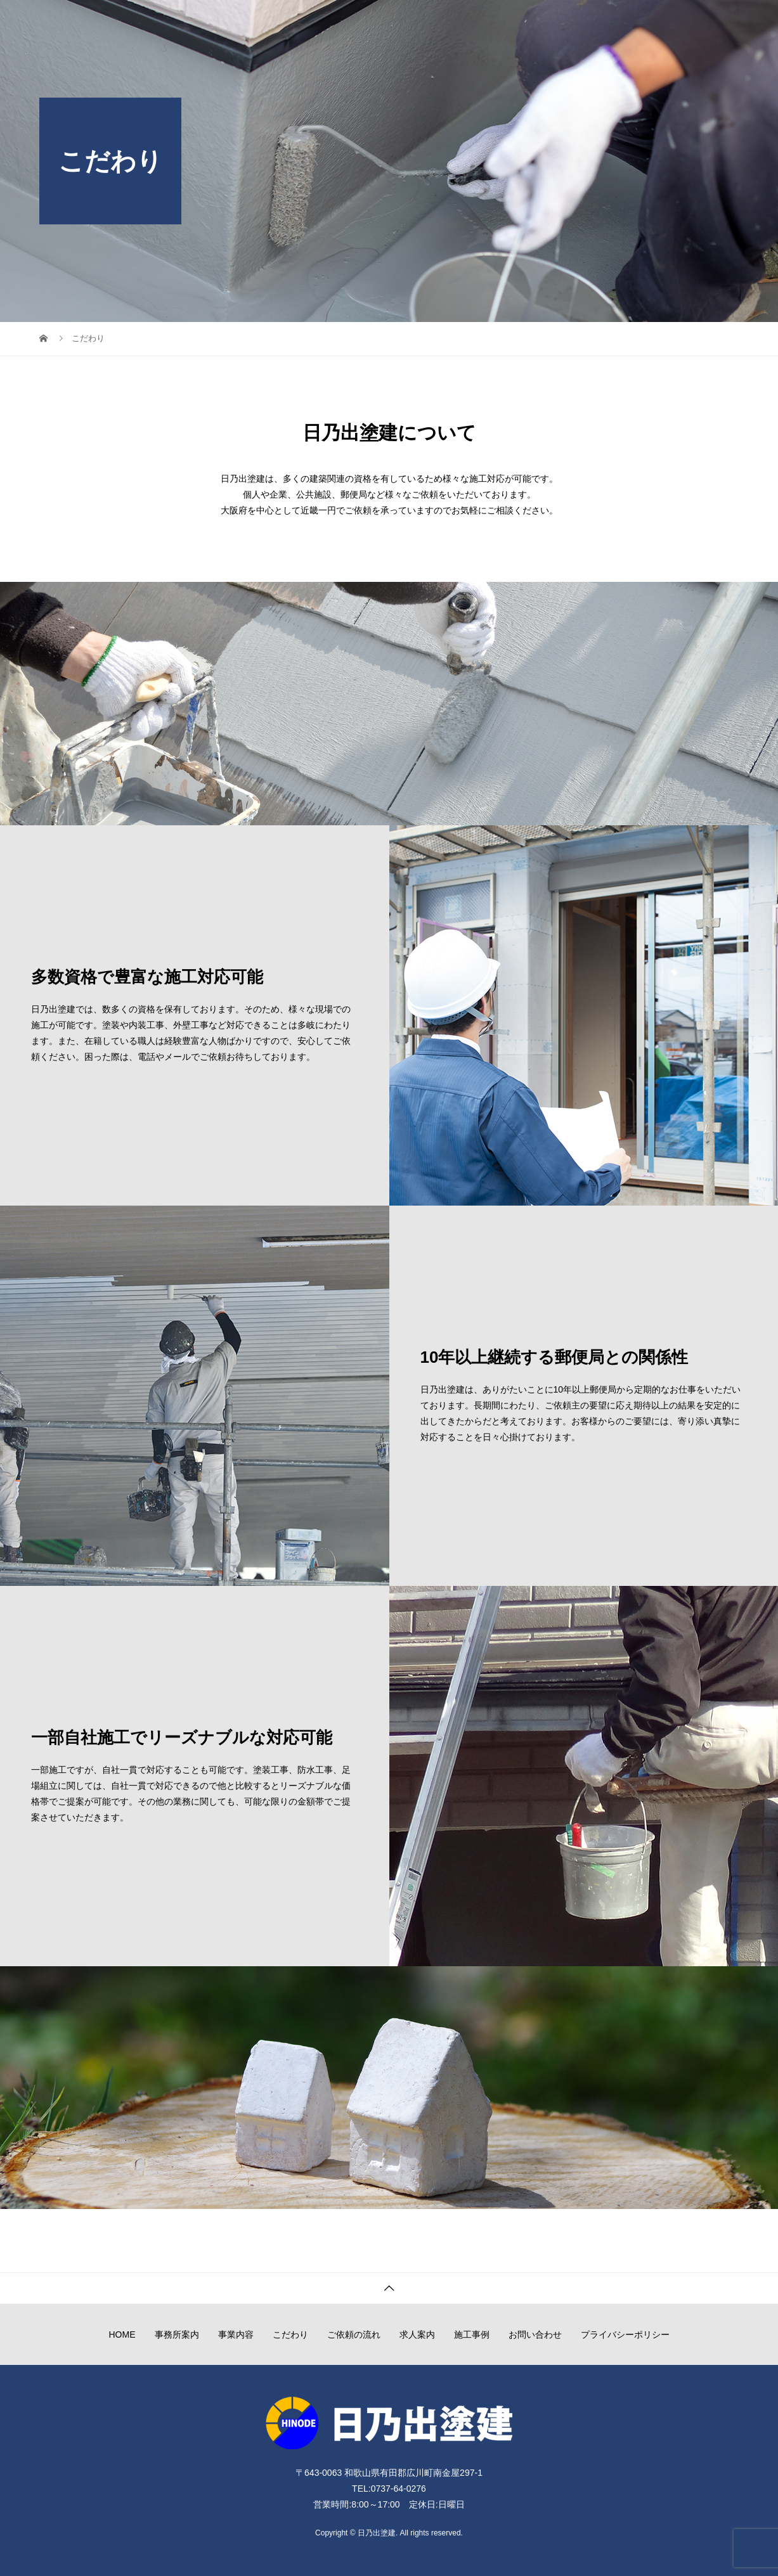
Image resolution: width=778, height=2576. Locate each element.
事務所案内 (344, 22)
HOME (289, 22)
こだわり (458, 22)
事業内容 (403, 22)
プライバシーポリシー (625, 2334)
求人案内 (584, 22)
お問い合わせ (702, 22)
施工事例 (639, 22)
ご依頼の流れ (521, 22)
